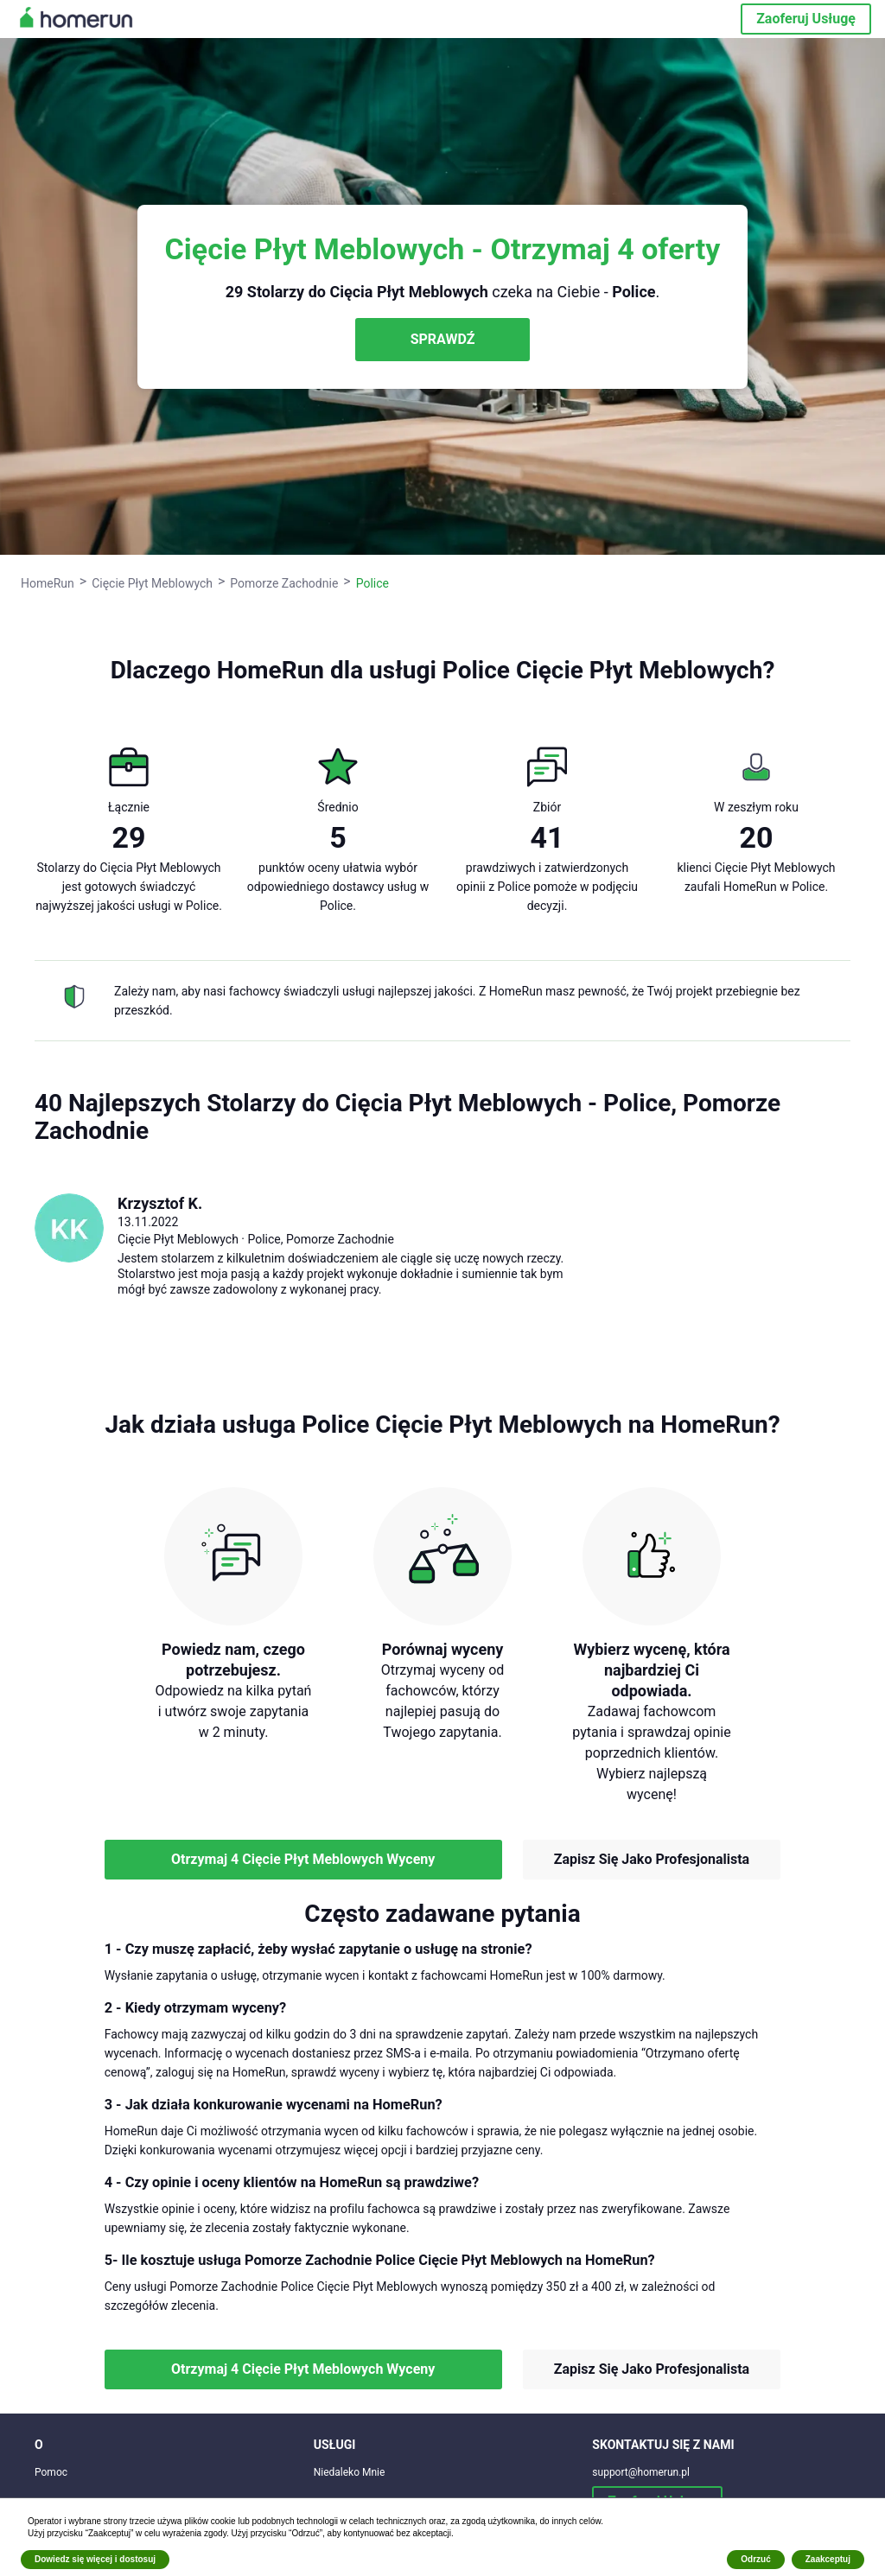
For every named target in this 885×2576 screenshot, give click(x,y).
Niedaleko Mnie (349, 2472)
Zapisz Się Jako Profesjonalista (651, 1859)
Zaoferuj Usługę (806, 18)
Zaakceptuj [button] (827, 2559)
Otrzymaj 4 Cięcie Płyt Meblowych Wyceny (303, 1859)
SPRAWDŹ (443, 339)
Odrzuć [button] (755, 2559)
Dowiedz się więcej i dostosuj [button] (95, 2559)
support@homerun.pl (641, 2472)
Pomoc (51, 2472)
